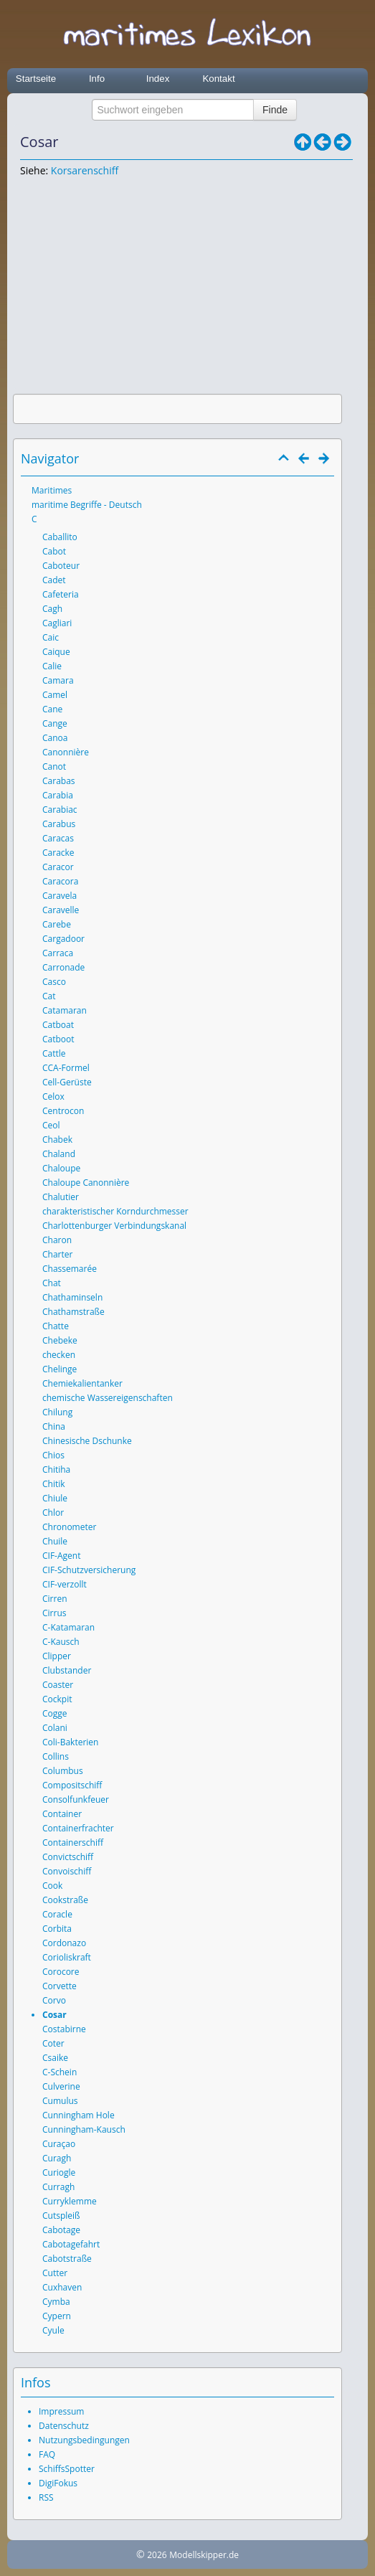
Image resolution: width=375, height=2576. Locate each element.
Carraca (57, 953)
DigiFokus (58, 2483)
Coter (53, 2043)
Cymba (56, 2302)
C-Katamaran (68, 1627)
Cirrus (54, 1613)
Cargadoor (63, 939)
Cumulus (60, 2101)
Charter (57, 1254)
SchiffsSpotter (67, 2469)
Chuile (54, 1541)
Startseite (36, 78)
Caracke (58, 852)
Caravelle (60, 910)
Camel (54, 695)
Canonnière (65, 752)
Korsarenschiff (84, 170)
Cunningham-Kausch (83, 2129)
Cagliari (57, 623)
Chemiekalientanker (82, 1383)
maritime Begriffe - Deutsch (87, 505)
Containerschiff (72, 1842)
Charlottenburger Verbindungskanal (114, 1225)
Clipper (56, 1656)
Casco (54, 982)
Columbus (62, 1771)
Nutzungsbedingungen (84, 2440)
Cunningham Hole (78, 2115)
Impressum (61, 2411)
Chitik (53, 1484)
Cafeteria (60, 594)
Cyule (53, 2330)
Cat (49, 996)
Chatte (55, 1326)
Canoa (54, 738)
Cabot (54, 551)
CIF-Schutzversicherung (89, 1570)
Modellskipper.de (204, 2555)
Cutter (54, 2273)
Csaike (55, 2058)
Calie (52, 666)
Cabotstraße (67, 2258)
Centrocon (63, 1111)
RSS (46, 2497)
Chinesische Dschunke (87, 1441)
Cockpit (57, 1699)
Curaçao (58, 2144)
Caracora (60, 881)
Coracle (57, 1914)
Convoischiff (66, 1871)
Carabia (57, 795)
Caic (50, 637)
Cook (52, 1885)
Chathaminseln (72, 1297)
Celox (53, 1096)
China (53, 1426)
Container (62, 1814)
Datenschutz (64, 2426)
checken (58, 1355)
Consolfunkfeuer (75, 1799)
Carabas (58, 781)
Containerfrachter (78, 1828)
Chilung (57, 1412)
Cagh (52, 609)
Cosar (54, 2015)
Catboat (58, 1025)
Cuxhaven (62, 2287)
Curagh (56, 2158)
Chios (53, 1455)
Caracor (58, 867)
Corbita (57, 1928)
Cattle (54, 1053)
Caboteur (61, 566)
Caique (56, 652)
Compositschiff (72, 1785)
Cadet (54, 580)
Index (158, 78)
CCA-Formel (66, 1068)
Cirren (54, 1599)
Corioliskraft (66, 1957)
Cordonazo (64, 1943)
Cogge (54, 1713)
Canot (54, 766)
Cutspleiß (61, 2215)
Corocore (61, 1972)
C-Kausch (61, 1642)
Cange (54, 723)
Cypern (56, 2316)
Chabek (57, 1139)
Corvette (59, 1986)
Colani (54, 1728)
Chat (51, 1283)
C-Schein (59, 2072)
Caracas (58, 838)
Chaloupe (61, 1168)
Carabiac (59, 809)
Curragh (58, 2187)
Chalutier (60, 1197)
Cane (52, 709)
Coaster (57, 1685)
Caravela (59, 896)
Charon (57, 1240)
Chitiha (56, 1469)
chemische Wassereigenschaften (107, 1398)
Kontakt (218, 78)
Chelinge (59, 1369)
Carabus (58, 824)
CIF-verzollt (64, 1584)
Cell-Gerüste (67, 1082)
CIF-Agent (61, 1555)
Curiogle (58, 2172)
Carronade (63, 967)
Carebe (56, 924)
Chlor (53, 1512)
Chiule (54, 1498)
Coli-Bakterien (70, 1742)
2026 (156, 2555)
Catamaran (64, 1010)
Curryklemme (69, 2201)
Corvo (54, 2000)
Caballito (59, 537)
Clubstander (66, 1670)
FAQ (47, 2454)
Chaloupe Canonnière (85, 1182)
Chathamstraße (73, 1312)
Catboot (58, 1039)
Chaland (58, 1154)
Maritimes (52, 490)
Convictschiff (67, 1857)
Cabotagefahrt (71, 2244)
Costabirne (64, 2029)
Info (97, 78)
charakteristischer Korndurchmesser (115, 1211)
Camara (58, 680)
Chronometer (69, 1527)
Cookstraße (65, 1900)
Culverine (61, 2086)
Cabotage (61, 2230)
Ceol (51, 1125)
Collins (55, 1756)
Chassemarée (69, 1269)
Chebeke (59, 1340)
